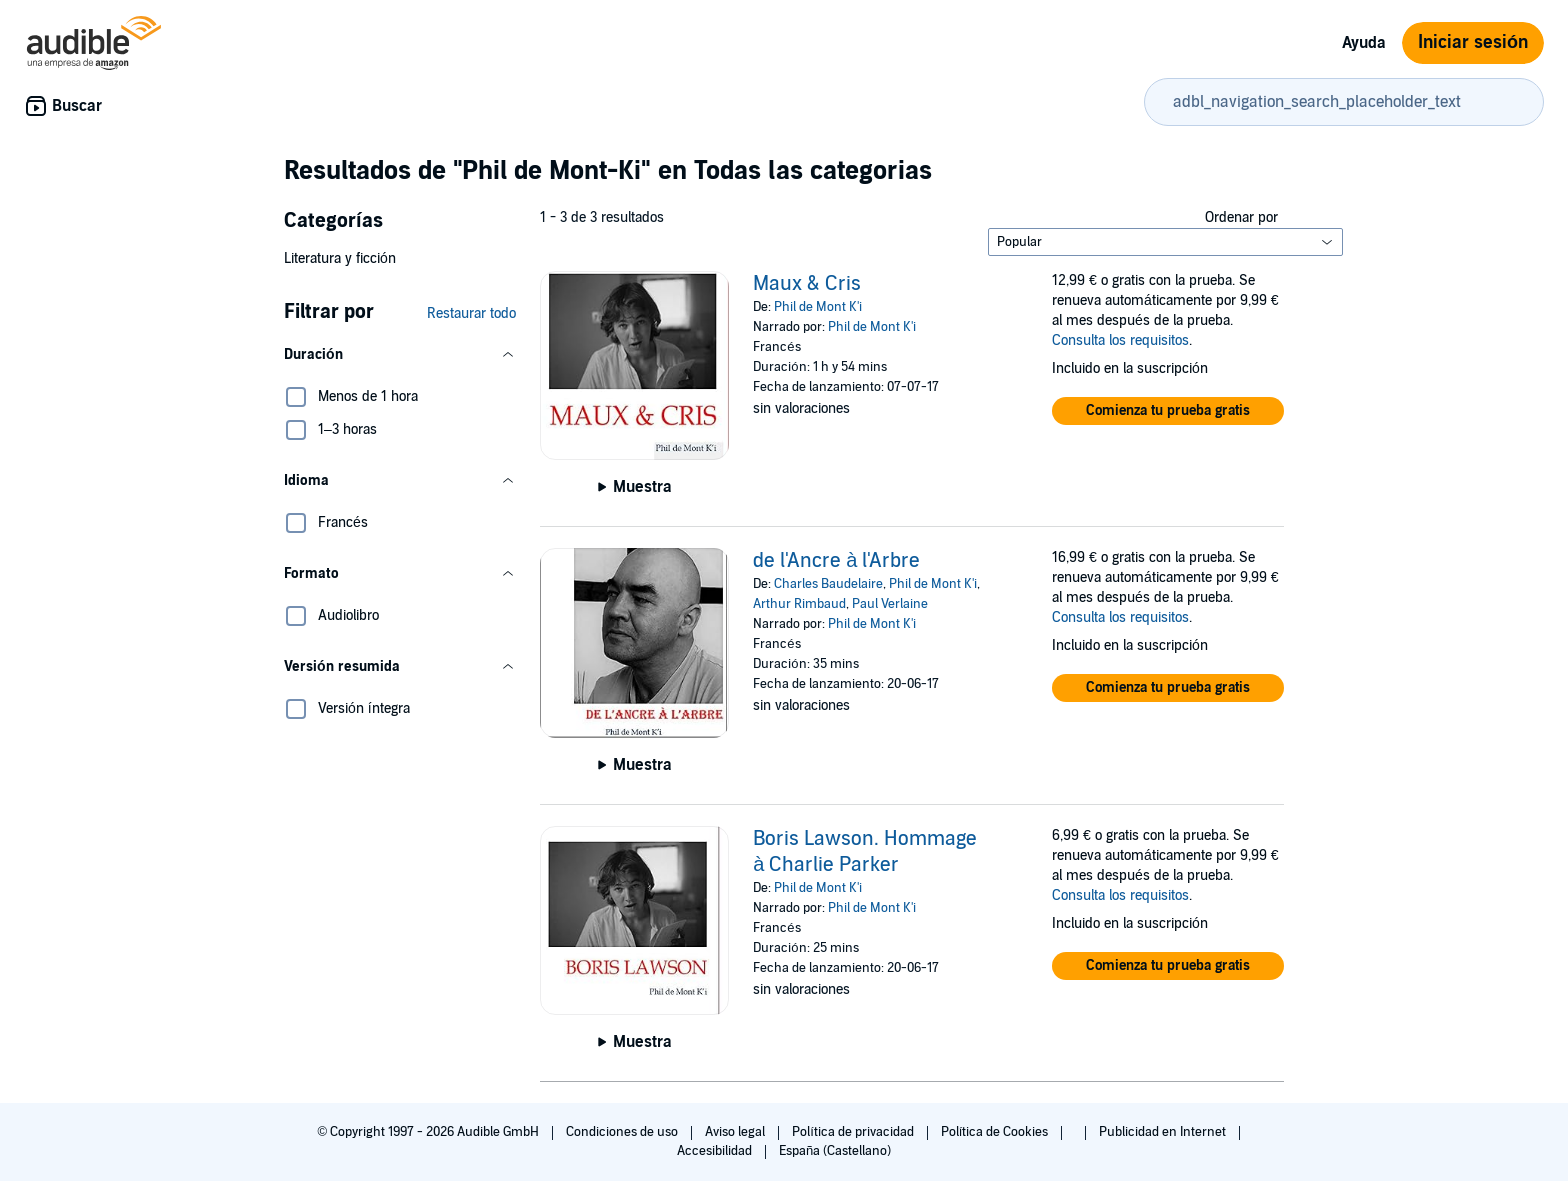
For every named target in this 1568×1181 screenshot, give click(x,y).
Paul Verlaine (890, 604)
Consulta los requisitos (1120, 340)
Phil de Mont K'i (818, 307)
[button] (400, 355)
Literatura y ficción (340, 258)
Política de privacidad (854, 1132)
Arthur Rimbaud (799, 604)
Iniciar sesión (1473, 42)
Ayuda (1364, 43)
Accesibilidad (716, 1151)
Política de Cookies (996, 1132)
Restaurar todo (471, 313)
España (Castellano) (835, 1151)
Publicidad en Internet (1164, 1132)
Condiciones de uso (623, 1132)
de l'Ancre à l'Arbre (836, 561)
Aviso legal (736, 1132)
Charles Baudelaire (828, 584)
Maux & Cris (807, 284)
